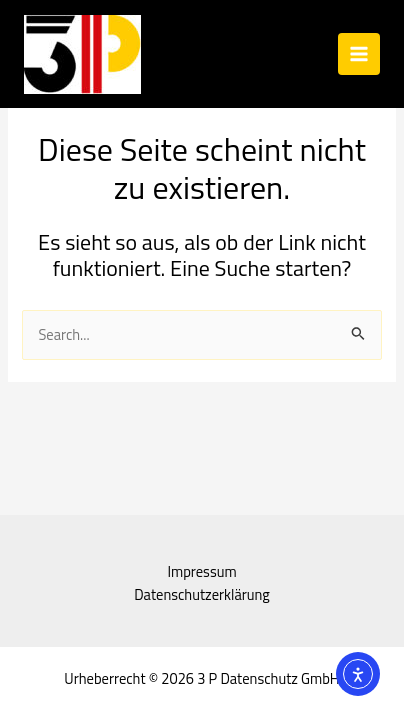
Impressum (201, 571)
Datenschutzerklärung (202, 594)
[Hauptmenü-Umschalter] (359, 54)
